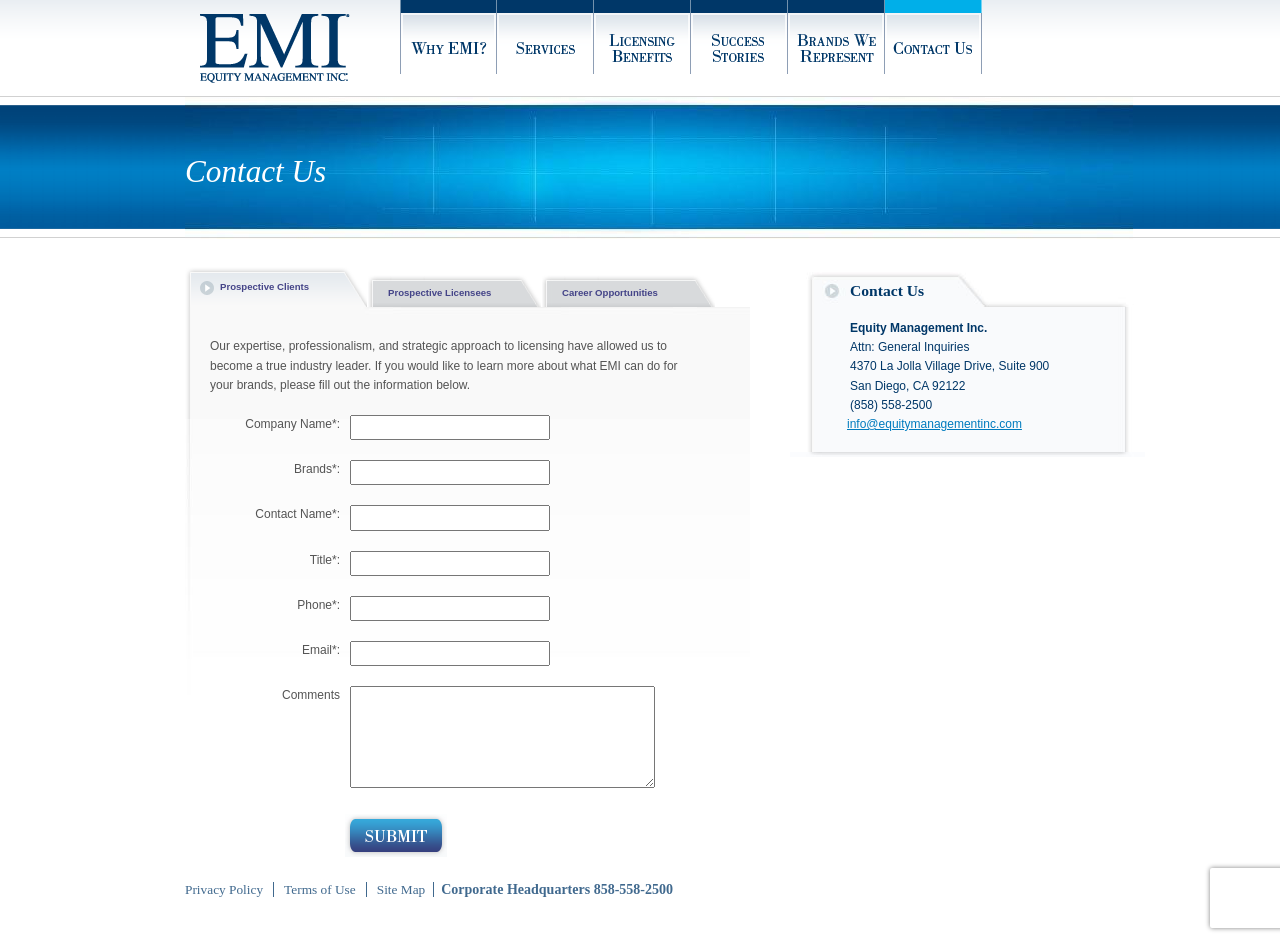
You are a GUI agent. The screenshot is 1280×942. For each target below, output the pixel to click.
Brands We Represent (836, 48)
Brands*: (317, 469)
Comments (311, 695)
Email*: (321, 650)
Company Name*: (292, 424)
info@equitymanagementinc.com (934, 424)
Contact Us (933, 48)
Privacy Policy (224, 889)
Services (545, 48)
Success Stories (739, 48)
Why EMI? (448, 48)
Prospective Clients (264, 286)
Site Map (401, 889)
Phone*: (318, 605)
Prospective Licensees (439, 292)
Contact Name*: (297, 514)
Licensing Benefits (642, 48)
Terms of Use (320, 889)
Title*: (325, 560)
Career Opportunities (610, 292)
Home (300, 48)
